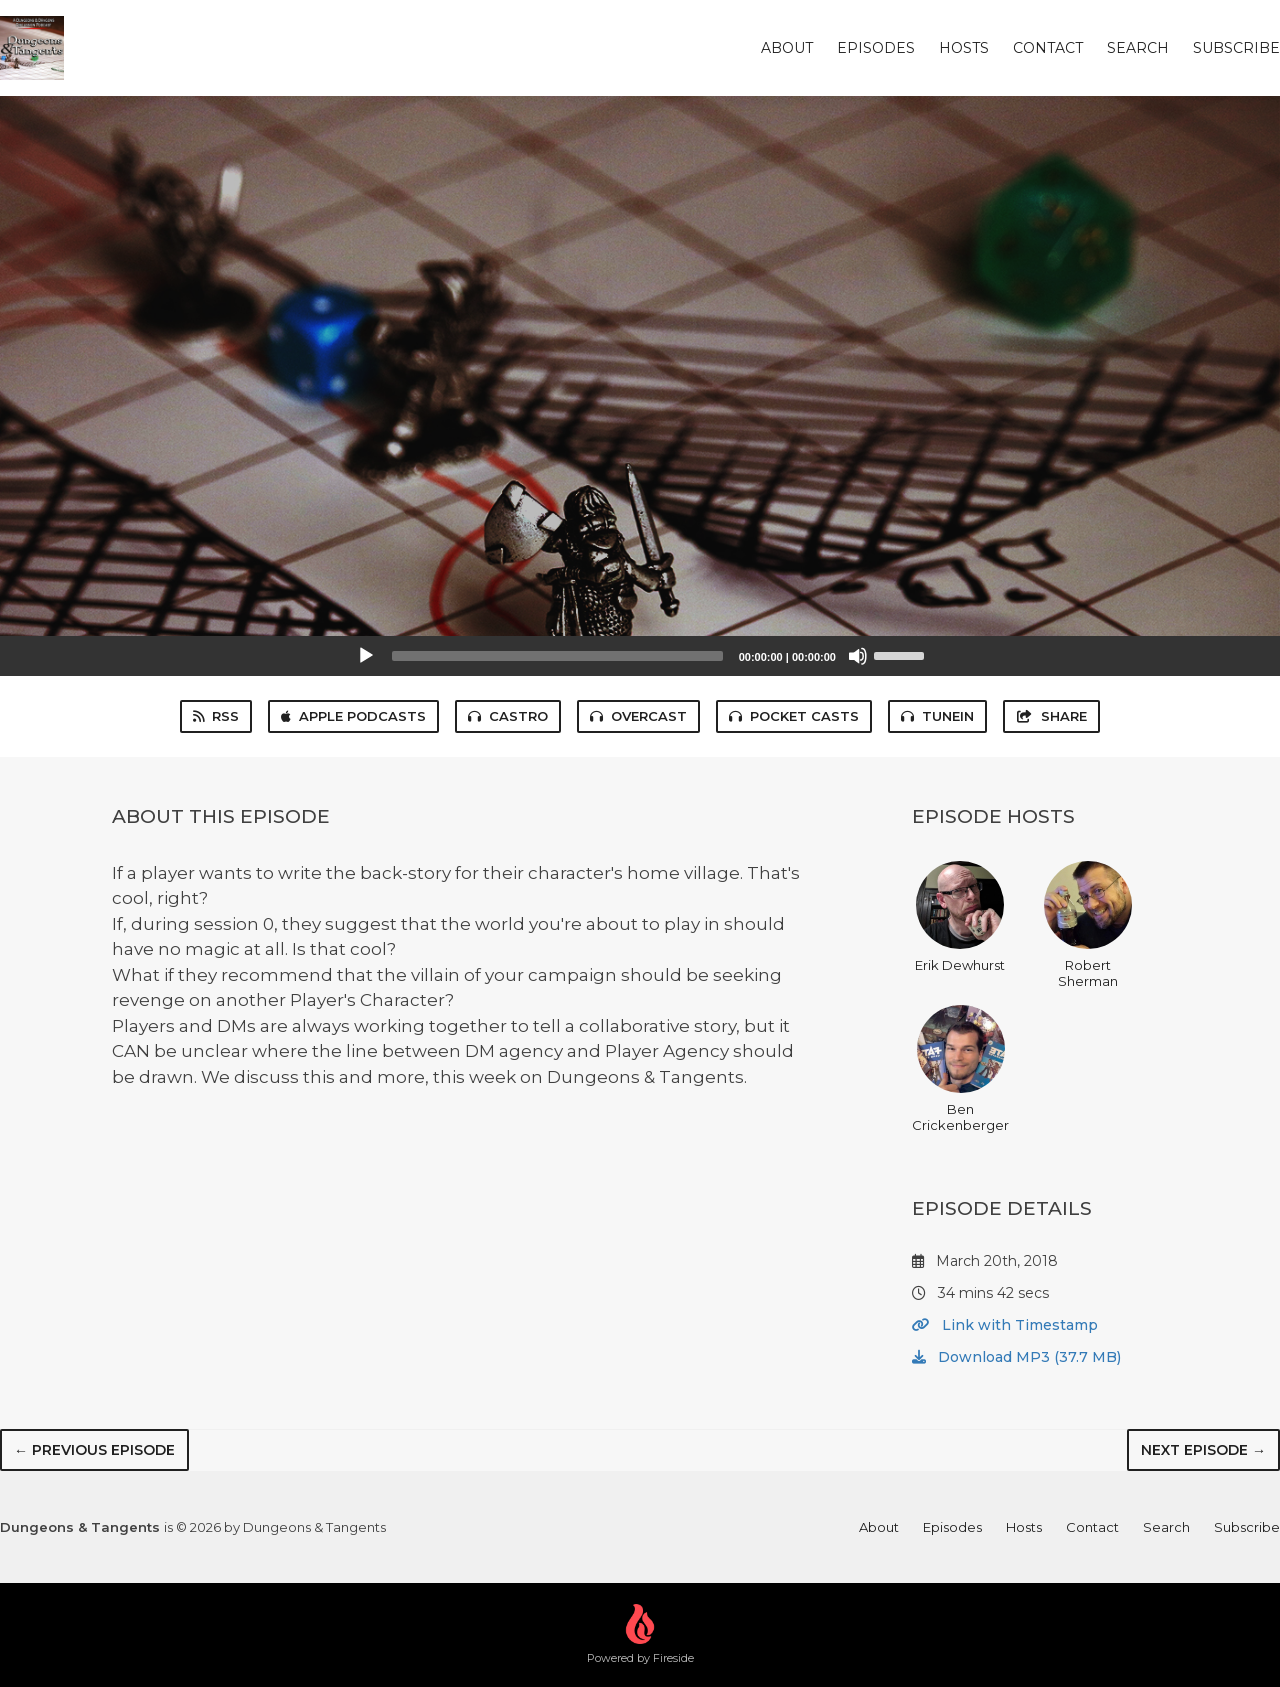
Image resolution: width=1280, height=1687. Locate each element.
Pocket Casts (794, 716)
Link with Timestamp (1005, 1325)
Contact (1048, 48)
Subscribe (1236, 48)
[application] (640, 656)
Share (1051, 716)
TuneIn (937, 716)
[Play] (366, 656)
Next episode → (1203, 1450)
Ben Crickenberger (960, 1069)
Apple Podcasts (353, 716)
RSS (216, 716)
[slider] (557, 656)
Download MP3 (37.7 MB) (1016, 1357)
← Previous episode (94, 1450)
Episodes (876, 48)
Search (1138, 48)
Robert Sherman (1088, 925)
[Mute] (858, 656)
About (787, 48)
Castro (508, 716)
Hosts (964, 48)
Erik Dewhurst (960, 917)
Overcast (638, 716)
